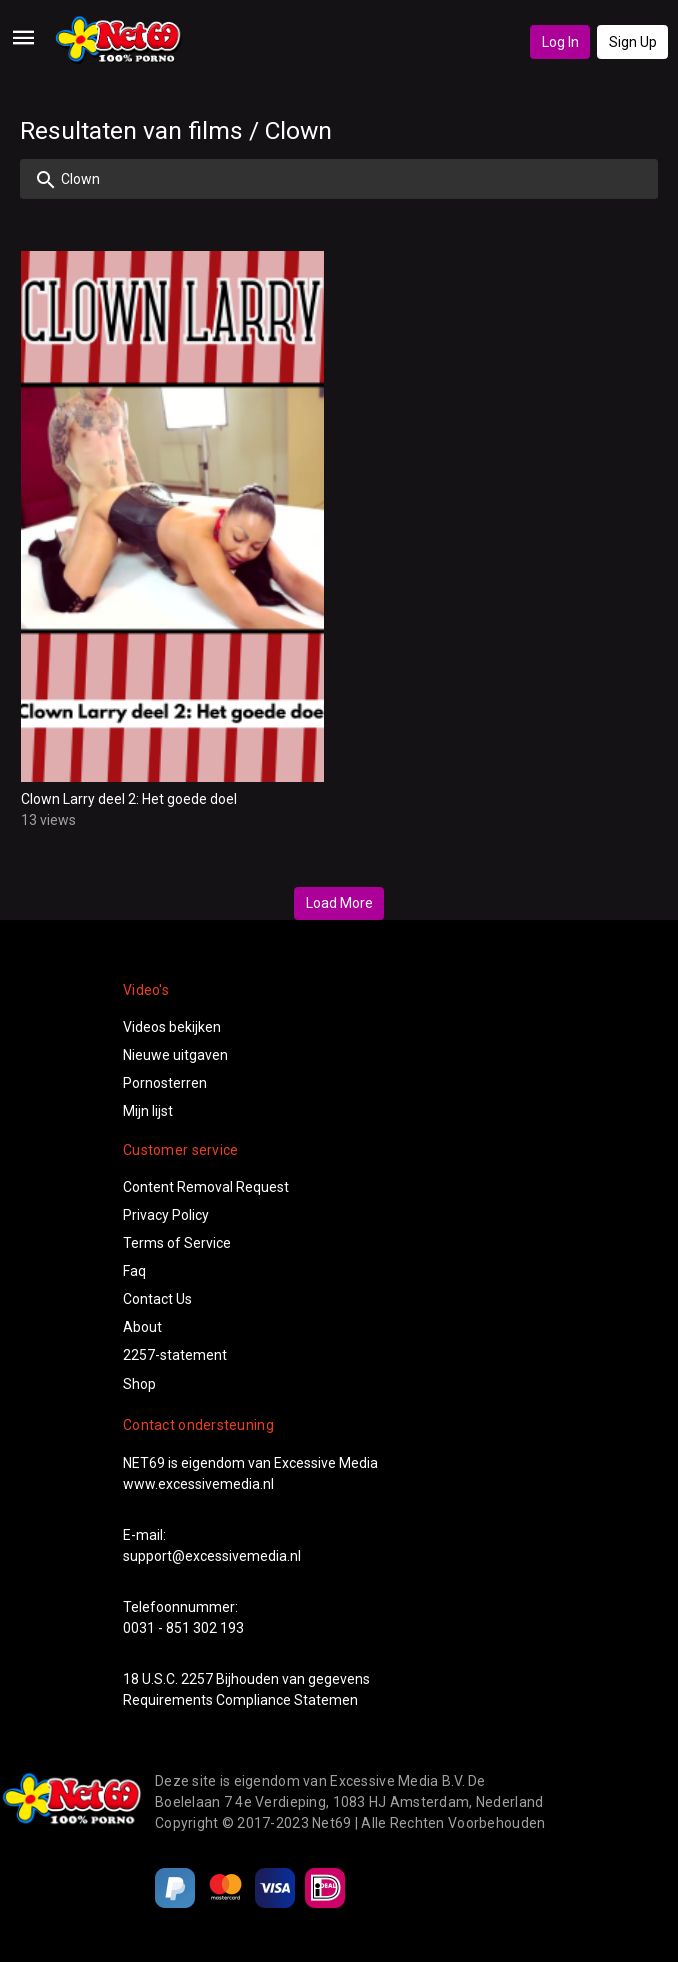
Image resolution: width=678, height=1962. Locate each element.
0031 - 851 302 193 (183, 1628)
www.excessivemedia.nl (198, 1484)
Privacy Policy (166, 1215)
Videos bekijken (172, 1027)
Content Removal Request (206, 1187)
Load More (339, 903)
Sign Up (633, 42)
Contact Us (157, 1299)
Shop (139, 1384)
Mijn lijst (148, 1111)
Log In (560, 42)
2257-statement (175, 1355)
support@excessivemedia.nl (212, 1556)
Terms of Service (177, 1243)
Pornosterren (165, 1083)
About (142, 1327)
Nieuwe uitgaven (175, 1055)
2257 (197, 1679)
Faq (134, 1271)
